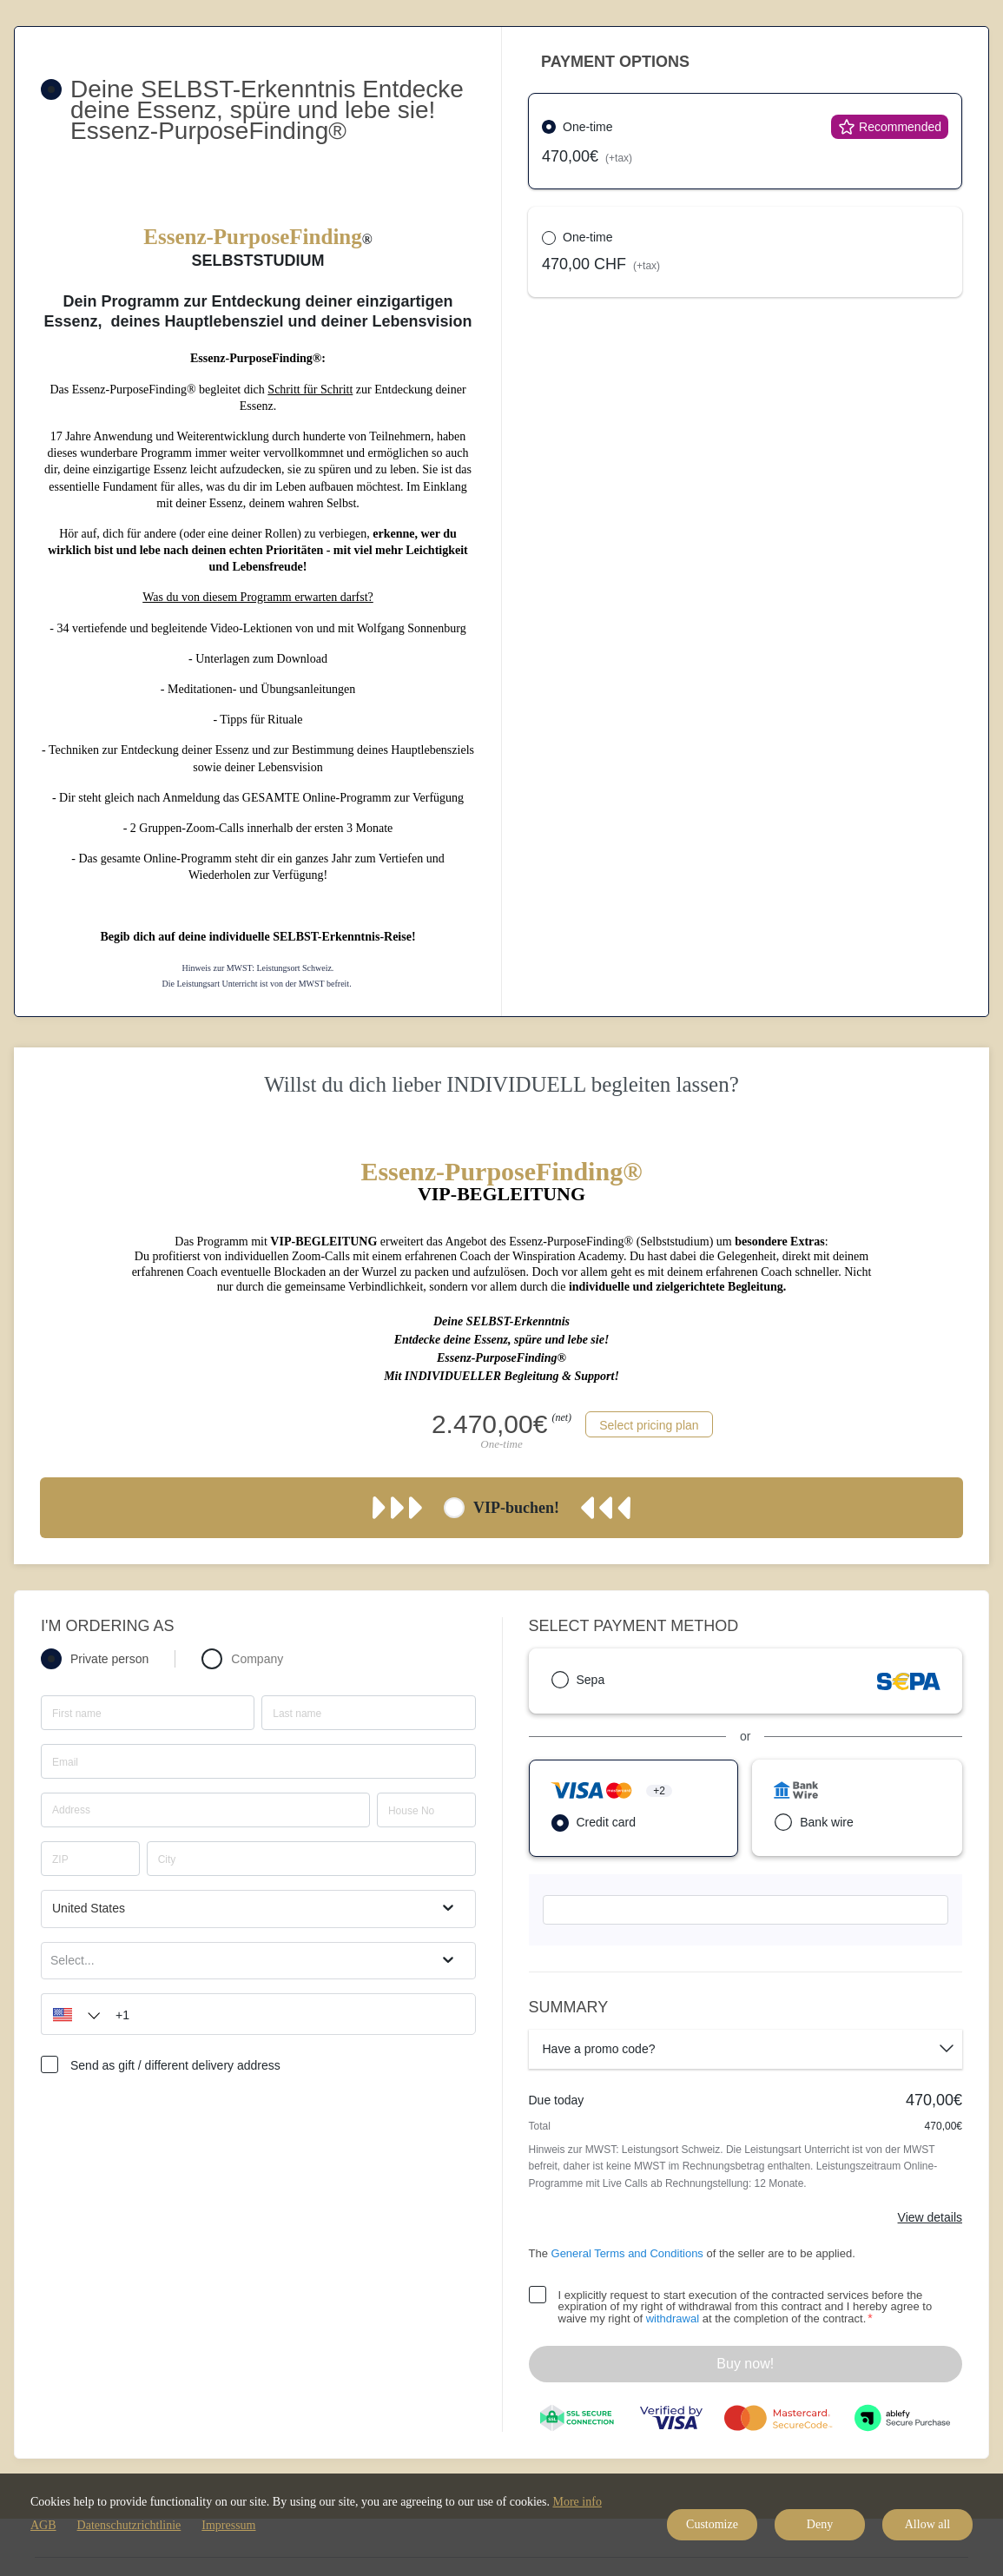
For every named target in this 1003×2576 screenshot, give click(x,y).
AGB (43, 2525)
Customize (712, 2524)
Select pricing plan (648, 1425)
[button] (72, 2014)
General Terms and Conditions (627, 2253)
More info (577, 2501)
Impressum (228, 2525)
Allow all (928, 2524)
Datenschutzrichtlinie (129, 2525)
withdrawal (672, 2318)
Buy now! (745, 2363)
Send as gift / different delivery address (175, 2065)
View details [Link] (930, 2217)
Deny (820, 2524)
